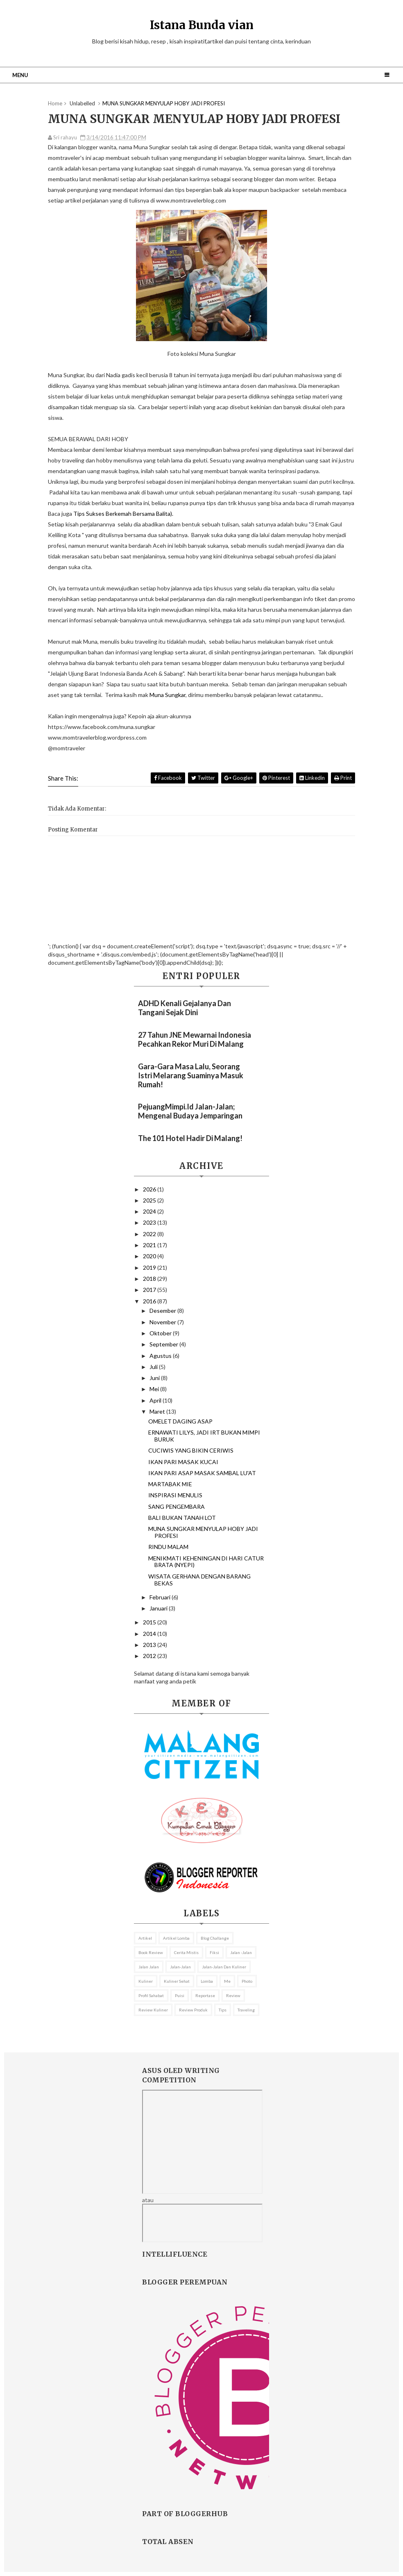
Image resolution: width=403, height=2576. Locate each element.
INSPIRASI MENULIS (175, 1495)
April (156, 1400)
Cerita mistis (186, 1952)
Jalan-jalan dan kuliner (224, 1966)
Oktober (161, 1333)
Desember (163, 1310)
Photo (247, 1981)
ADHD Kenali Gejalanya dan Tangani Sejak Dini (184, 1008)
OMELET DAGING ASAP (180, 1421)
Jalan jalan (148, 1966)
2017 (150, 1289)
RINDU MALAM (168, 1546)
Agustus (161, 1355)
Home (55, 103)
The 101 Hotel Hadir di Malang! (190, 1138)
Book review (150, 1952)
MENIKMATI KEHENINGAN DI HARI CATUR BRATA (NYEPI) (206, 1562)
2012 (150, 1655)
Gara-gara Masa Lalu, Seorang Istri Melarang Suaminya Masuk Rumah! (190, 1075)
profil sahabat (151, 1995)
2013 (150, 1644)
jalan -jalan (241, 1952)
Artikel (145, 1938)
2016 (150, 1301)
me (227, 1981)
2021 (150, 1244)
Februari (160, 1597)
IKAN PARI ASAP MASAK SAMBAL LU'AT (202, 1472)
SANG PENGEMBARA (176, 1506)
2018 (150, 1278)
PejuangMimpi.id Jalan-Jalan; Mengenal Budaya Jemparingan (190, 1111)
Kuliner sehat (177, 1981)
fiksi (214, 1952)
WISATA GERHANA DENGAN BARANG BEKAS (199, 1580)
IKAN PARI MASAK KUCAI (183, 1461)
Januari (159, 1608)
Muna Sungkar (167, 694)
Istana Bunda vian (202, 25)
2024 (150, 1211)
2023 (150, 1222)
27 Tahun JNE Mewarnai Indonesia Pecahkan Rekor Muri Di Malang (194, 1039)
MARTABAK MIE (170, 1483)
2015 (150, 1622)
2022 (150, 1233)
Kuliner (145, 1981)
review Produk (193, 2009)
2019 (150, 1267)
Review (233, 1995)
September (164, 1344)
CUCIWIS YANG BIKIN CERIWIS (190, 1450)
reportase (205, 1995)
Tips (222, 2009)
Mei (154, 1388)
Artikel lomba (176, 1938)
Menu (20, 75)
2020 (150, 1256)
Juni (155, 1377)
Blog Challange (215, 1938)
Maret (157, 1411)
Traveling (246, 2009)
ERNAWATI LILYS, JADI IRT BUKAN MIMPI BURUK (204, 1436)
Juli (154, 1366)
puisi (179, 1995)
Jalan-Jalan (180, 1966)
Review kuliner (153, 2009)
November (163, 1322)
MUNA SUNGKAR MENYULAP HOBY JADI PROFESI (203, 1532)
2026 (150, 1189)
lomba (207, 1981)
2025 (150, 1200)
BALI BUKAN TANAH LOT (182, 1517)
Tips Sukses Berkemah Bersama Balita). (123, 513)
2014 (150, 1633)
